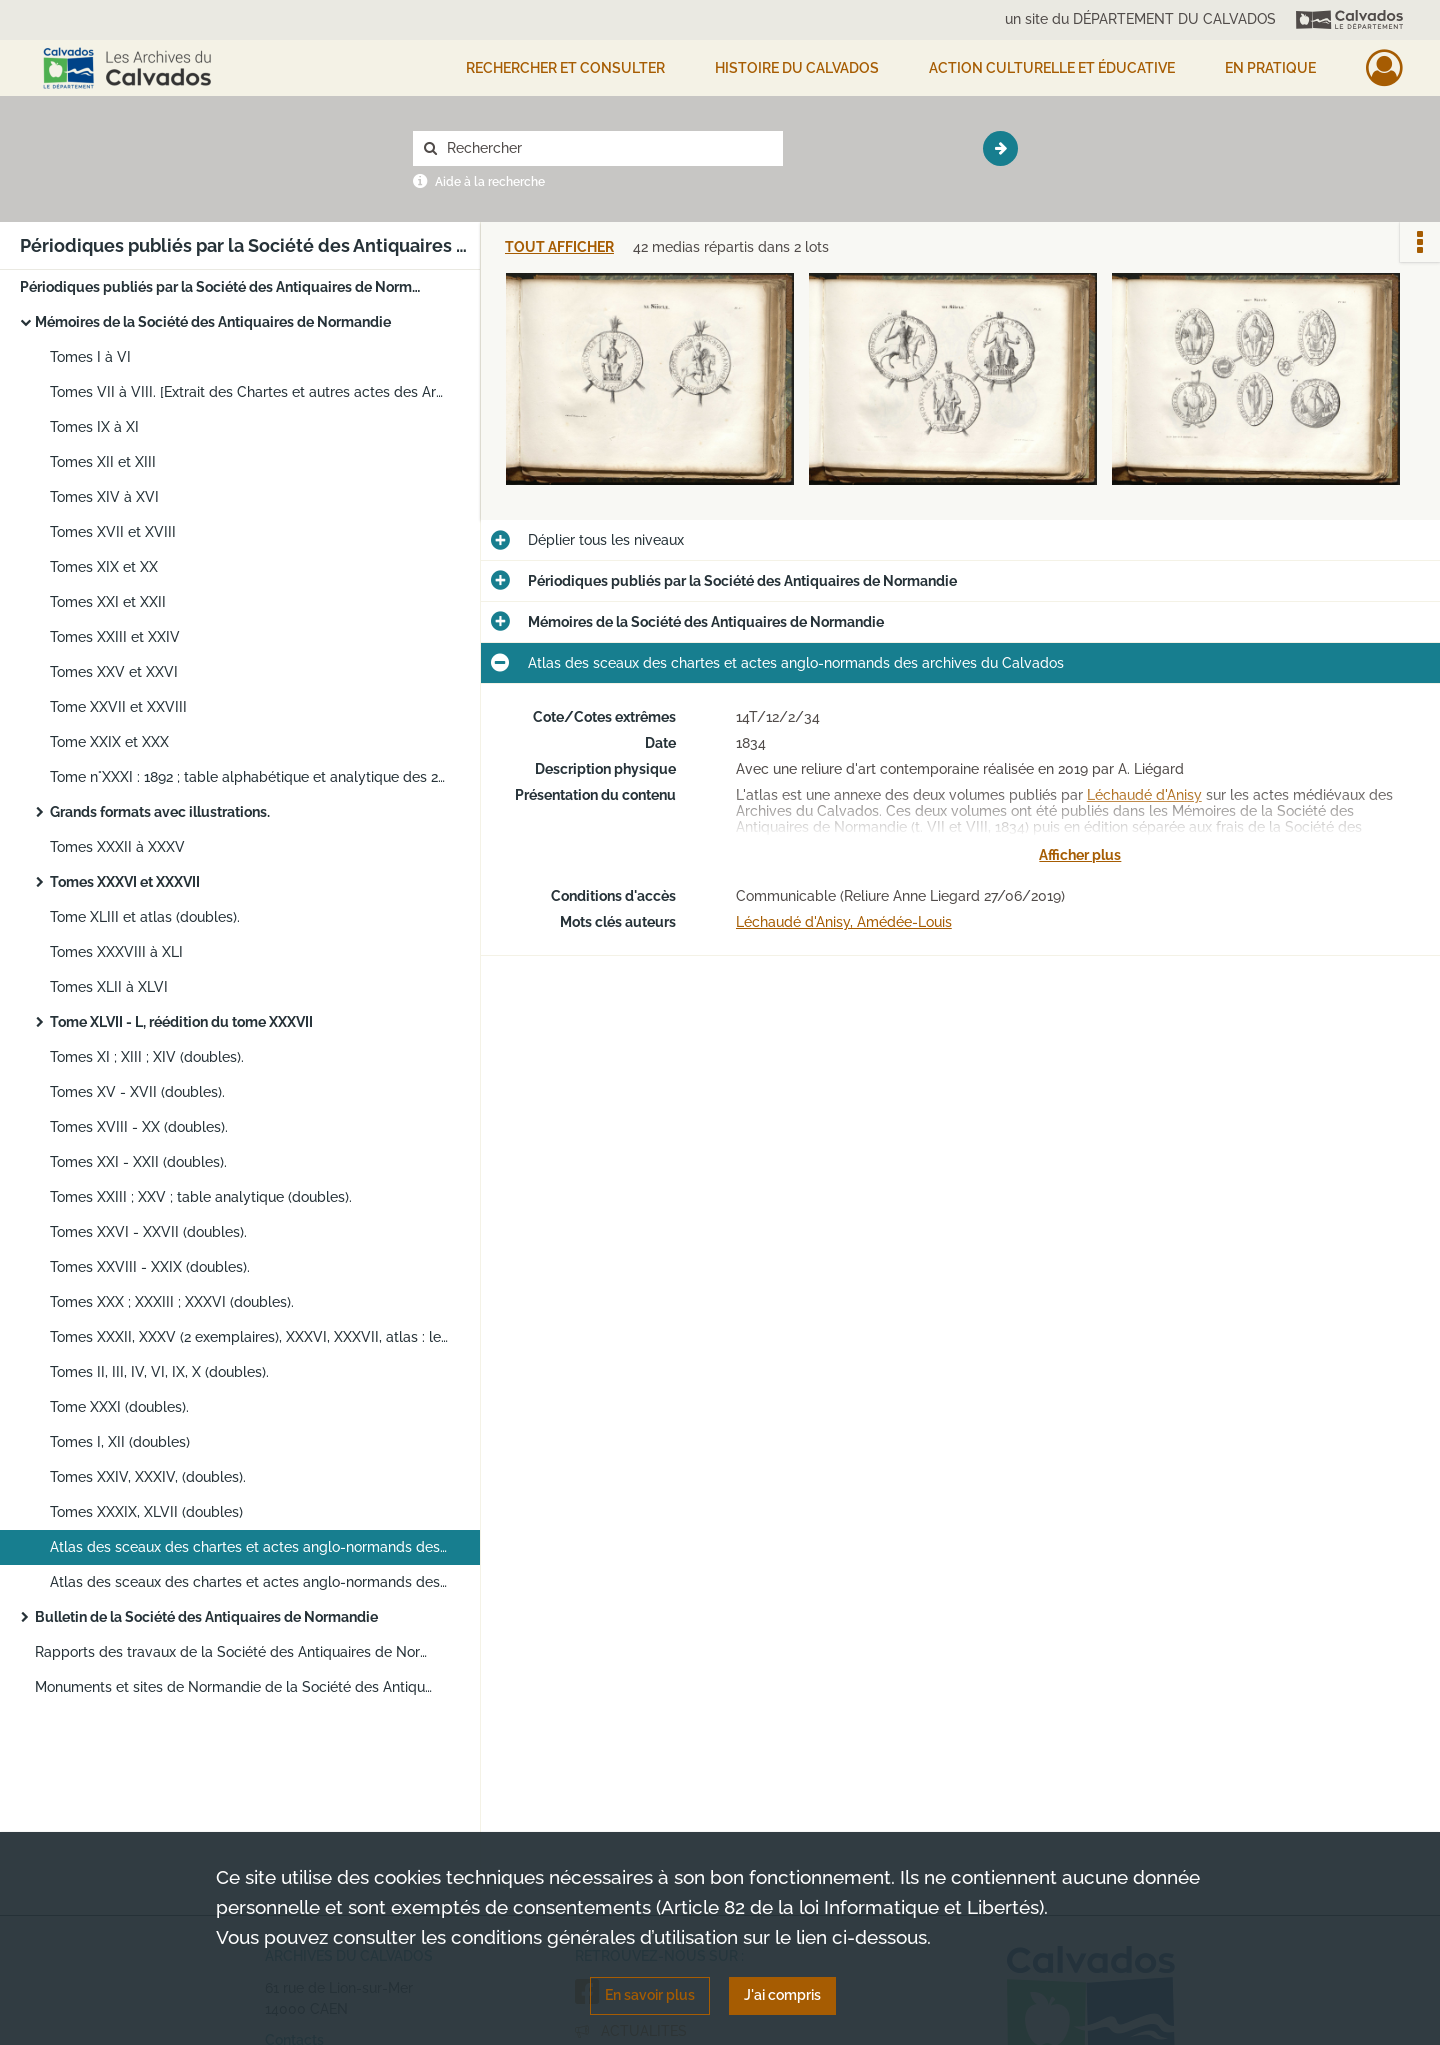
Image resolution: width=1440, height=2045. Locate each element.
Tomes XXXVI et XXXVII (125, 882)
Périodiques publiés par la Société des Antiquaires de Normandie (220, 287)
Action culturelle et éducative (1052, 68)
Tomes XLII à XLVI (109, 987)
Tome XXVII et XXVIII (118, 707)
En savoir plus (650, 1995)
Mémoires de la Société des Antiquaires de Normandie (213, 322)
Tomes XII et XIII (103, 462)
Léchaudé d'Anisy (1144, 795)
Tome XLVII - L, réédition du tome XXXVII (181, 1022)
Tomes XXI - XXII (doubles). (138, 1162)
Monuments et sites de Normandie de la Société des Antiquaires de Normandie (235, 1687)
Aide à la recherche (490, 182)
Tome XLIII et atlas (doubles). (145, 917)
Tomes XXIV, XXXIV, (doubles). (148, 1477)
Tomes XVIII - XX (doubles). (139, 1127)
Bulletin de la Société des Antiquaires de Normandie (206, 1617)
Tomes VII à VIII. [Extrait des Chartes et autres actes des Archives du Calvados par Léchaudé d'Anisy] (250, 392)
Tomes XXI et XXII (108, 602)
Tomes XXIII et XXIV (115, 637)
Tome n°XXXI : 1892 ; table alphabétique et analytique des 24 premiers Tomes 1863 (250, 777)
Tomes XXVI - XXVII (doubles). (148, 1232)
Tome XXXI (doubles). (119, 1407)
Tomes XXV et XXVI (114, 672)
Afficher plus (1080, 855)
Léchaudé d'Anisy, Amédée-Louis (844, 922)
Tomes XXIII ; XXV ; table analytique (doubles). (201, 1197)
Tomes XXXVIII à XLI (116, 952)
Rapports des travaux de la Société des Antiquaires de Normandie (235, 1652)
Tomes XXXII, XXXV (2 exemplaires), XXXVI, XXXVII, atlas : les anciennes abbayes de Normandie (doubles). (250, 1337)
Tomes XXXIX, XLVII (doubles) (146, 1512)
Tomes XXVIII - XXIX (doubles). (150, 1267)
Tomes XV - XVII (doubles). (137, 1092)
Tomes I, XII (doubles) (120, 1442)
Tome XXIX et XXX (109, 742)
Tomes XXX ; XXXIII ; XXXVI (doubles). (172, 1302)
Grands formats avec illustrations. (160, 812)
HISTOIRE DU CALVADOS (797, 68)
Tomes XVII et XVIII (113, 532)
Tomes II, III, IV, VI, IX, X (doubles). (159, 1372)
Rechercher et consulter (565, 68)
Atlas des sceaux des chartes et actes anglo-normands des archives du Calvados (250, 1547)
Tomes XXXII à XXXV (117, 847)
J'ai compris (782, 1995)
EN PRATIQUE (1270, 68)
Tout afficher (559, 247)
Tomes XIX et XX (104, 567)
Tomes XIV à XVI (104, 497)
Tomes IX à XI (94, 427)
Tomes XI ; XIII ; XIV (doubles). (147, 1057)
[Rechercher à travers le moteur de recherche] (608, 148)
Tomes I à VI (90, 357)
